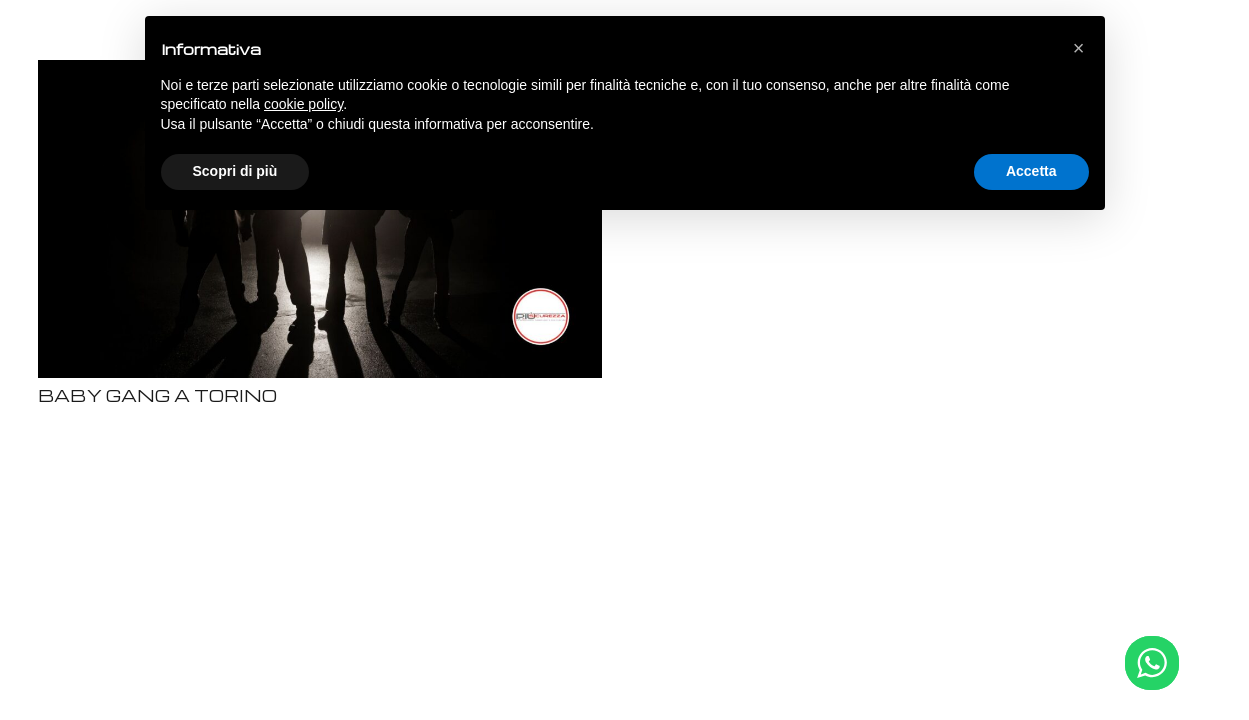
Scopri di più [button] (235, 171)
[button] (1079, 48)
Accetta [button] (1031, 171)
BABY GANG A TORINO (157, 395)
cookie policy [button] (303, 104)
